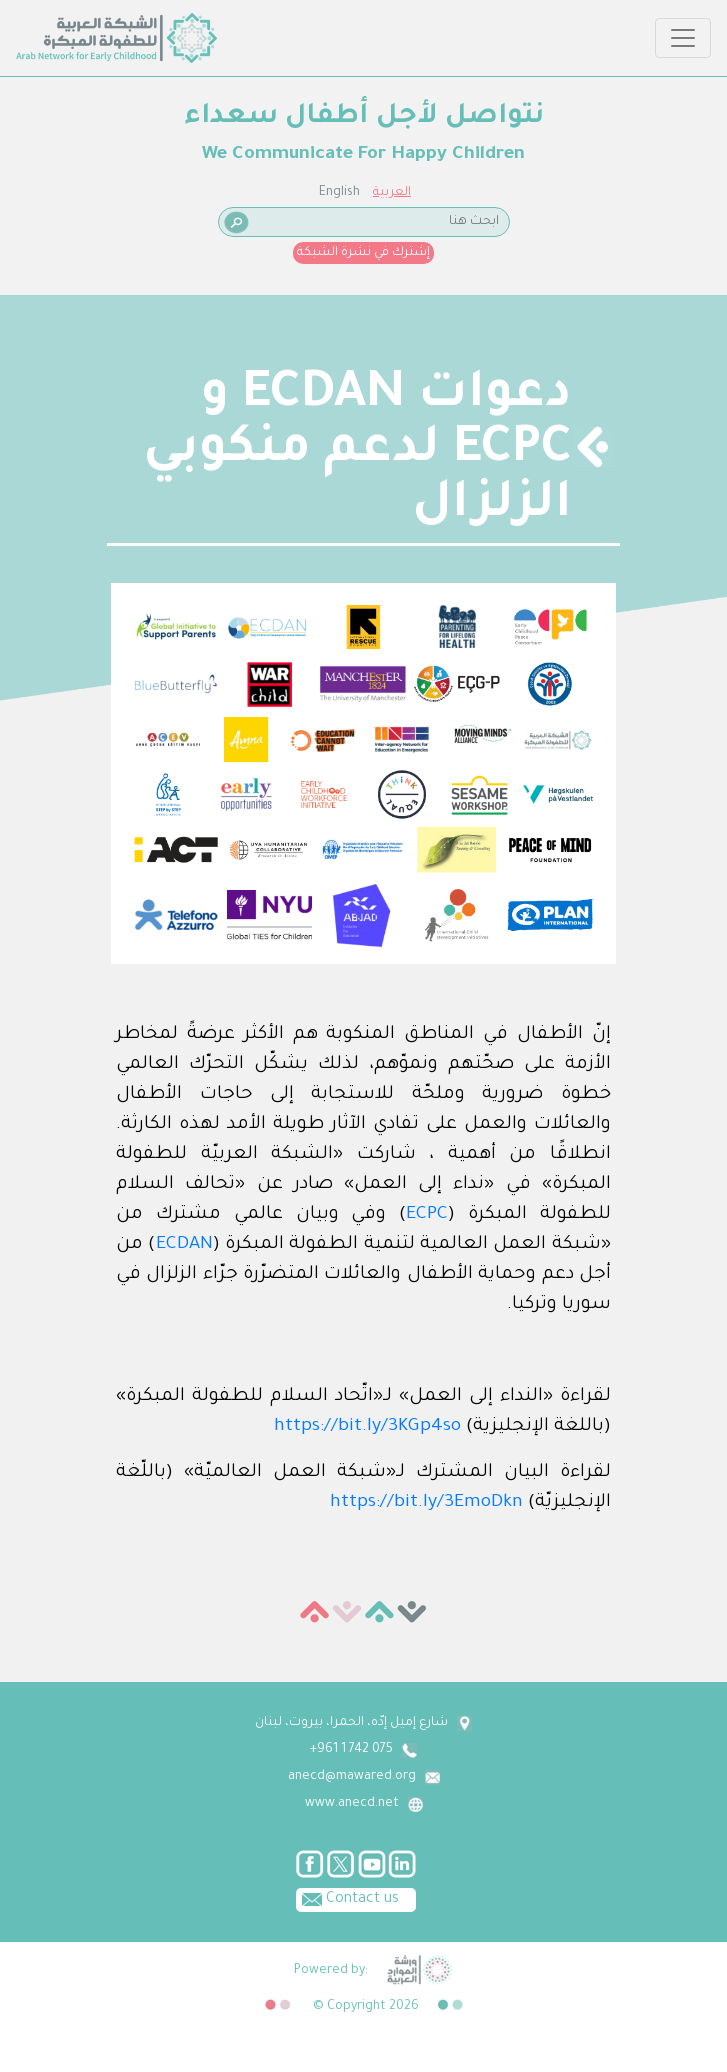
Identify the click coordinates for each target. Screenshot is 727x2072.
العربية (392, 193)
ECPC (427, 1215)
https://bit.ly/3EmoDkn (426, 1503)
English (339, 193)
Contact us (347, 1898)
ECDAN (184, 1245)
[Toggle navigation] (683, 38)
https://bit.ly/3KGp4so (367, 1427)
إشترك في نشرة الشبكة (363, 253)
